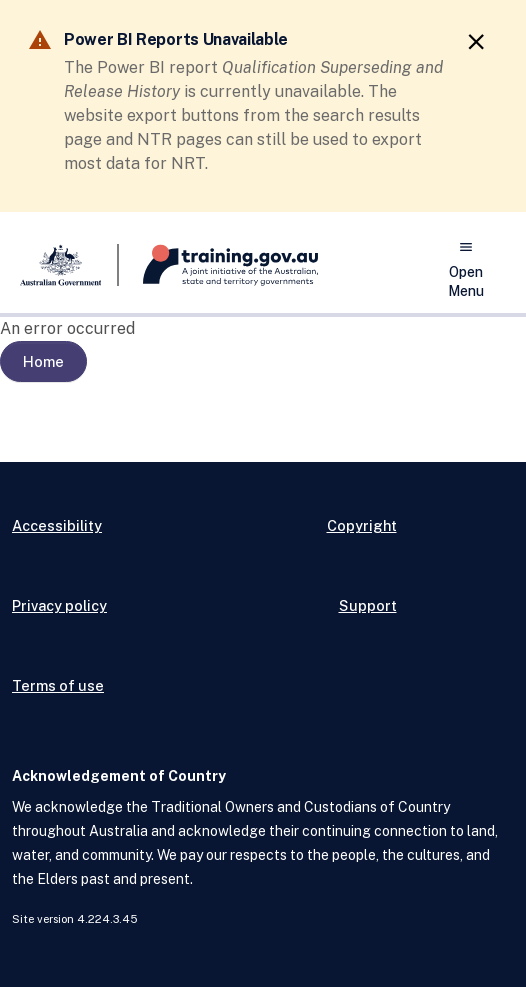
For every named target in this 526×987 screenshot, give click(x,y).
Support (368, 605)
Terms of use (58, 685)
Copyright (362, 525)
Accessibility (57, 525)
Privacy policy (59, 605)
